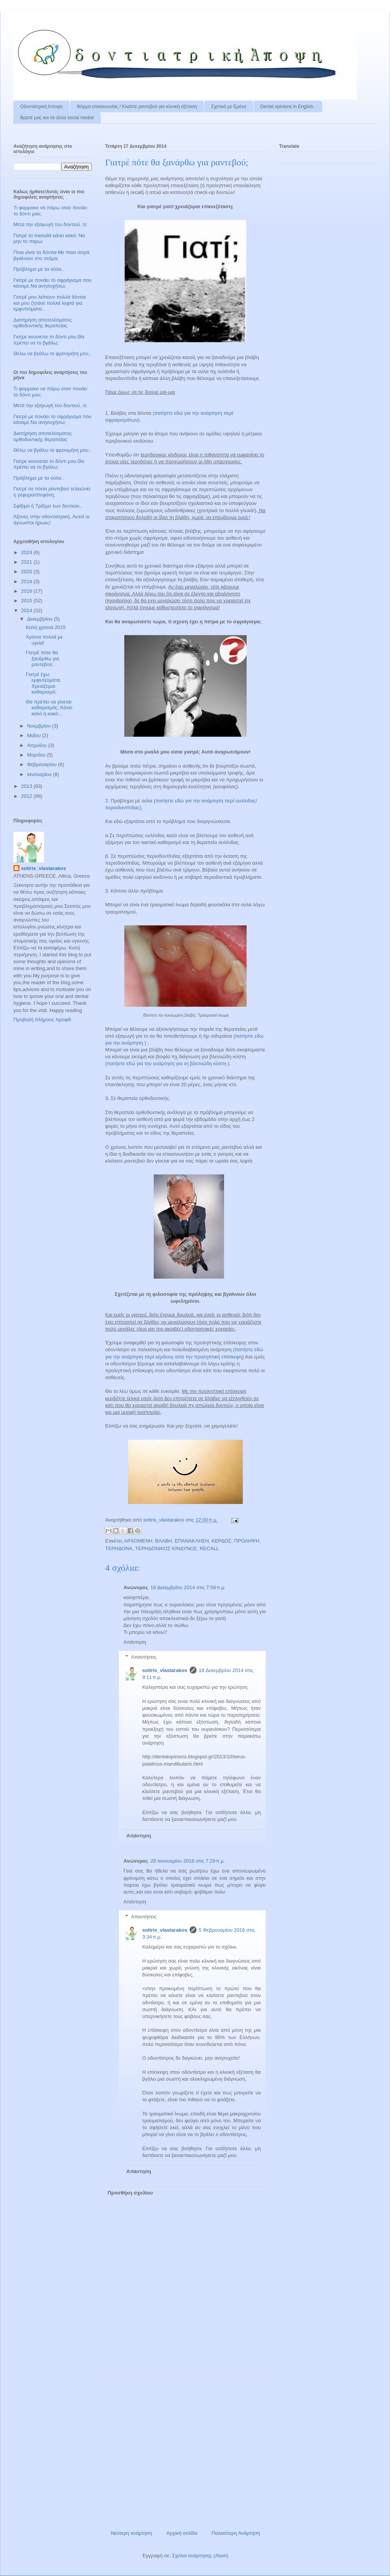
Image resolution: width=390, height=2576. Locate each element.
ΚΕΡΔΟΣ (221, 1541)
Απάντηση (134, 1642)
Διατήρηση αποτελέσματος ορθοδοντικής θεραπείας (42, 323)
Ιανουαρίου (40, 774)
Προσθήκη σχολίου (130, 2193)
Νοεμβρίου (39, 726)
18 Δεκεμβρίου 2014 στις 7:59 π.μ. (188, 1587)
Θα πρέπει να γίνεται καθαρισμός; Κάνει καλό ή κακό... (49, 707)
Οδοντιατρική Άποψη (41, 106)
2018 (27, 581)
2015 (27, 600)
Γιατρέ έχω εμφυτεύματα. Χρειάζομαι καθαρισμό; (43, 683)
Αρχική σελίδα (181, 2533)
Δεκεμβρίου (40, 619)
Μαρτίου (37, 755)
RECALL (209, 1548)
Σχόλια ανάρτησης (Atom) (200, 2555)
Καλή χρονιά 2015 (45, 627)
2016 (27, 591)
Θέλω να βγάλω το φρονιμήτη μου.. (52, 353)
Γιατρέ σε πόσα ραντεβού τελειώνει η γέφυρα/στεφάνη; (51, 492)
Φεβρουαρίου (42, 764)
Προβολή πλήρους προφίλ (42, 1019)
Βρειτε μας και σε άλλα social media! (57, 117)
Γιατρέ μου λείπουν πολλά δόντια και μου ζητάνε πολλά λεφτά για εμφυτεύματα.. (49, 303)
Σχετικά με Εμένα (228, 106)
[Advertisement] (185, 2449)
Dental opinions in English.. (288, 106)
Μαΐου (34, 735)
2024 (27, 552)
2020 (27, 571)
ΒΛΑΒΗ (163, 1541)
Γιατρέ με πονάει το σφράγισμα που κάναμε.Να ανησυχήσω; (52, 283)
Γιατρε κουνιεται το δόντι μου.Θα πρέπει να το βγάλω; (48, 340)
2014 (27, 610)
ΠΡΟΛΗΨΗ (246, 1541)
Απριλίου (37, 745)
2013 (27, 786)
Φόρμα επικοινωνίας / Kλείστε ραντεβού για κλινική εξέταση (137, 106)
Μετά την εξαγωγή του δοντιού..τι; (50, 224)
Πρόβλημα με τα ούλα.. (38, 269)
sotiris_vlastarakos (164, 1670)
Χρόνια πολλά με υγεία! (44, 640)
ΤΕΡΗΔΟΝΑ (118, 1548)
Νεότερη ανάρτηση (131, 2533)
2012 (27, 796)
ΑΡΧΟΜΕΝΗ (138, 1541)
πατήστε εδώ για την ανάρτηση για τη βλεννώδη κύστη (166, 1063)
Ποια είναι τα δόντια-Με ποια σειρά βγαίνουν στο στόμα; (51, 255)
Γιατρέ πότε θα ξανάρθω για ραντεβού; (42, 658)
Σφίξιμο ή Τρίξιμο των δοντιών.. (47, 506)
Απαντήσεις (144, 1657)
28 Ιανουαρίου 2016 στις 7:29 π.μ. (188, 1861)
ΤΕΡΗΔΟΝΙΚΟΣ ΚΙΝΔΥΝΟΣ (166, 1548)
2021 (27, 562)
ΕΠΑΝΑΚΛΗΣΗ (192, 1541)
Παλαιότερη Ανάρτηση (236, 2533)
